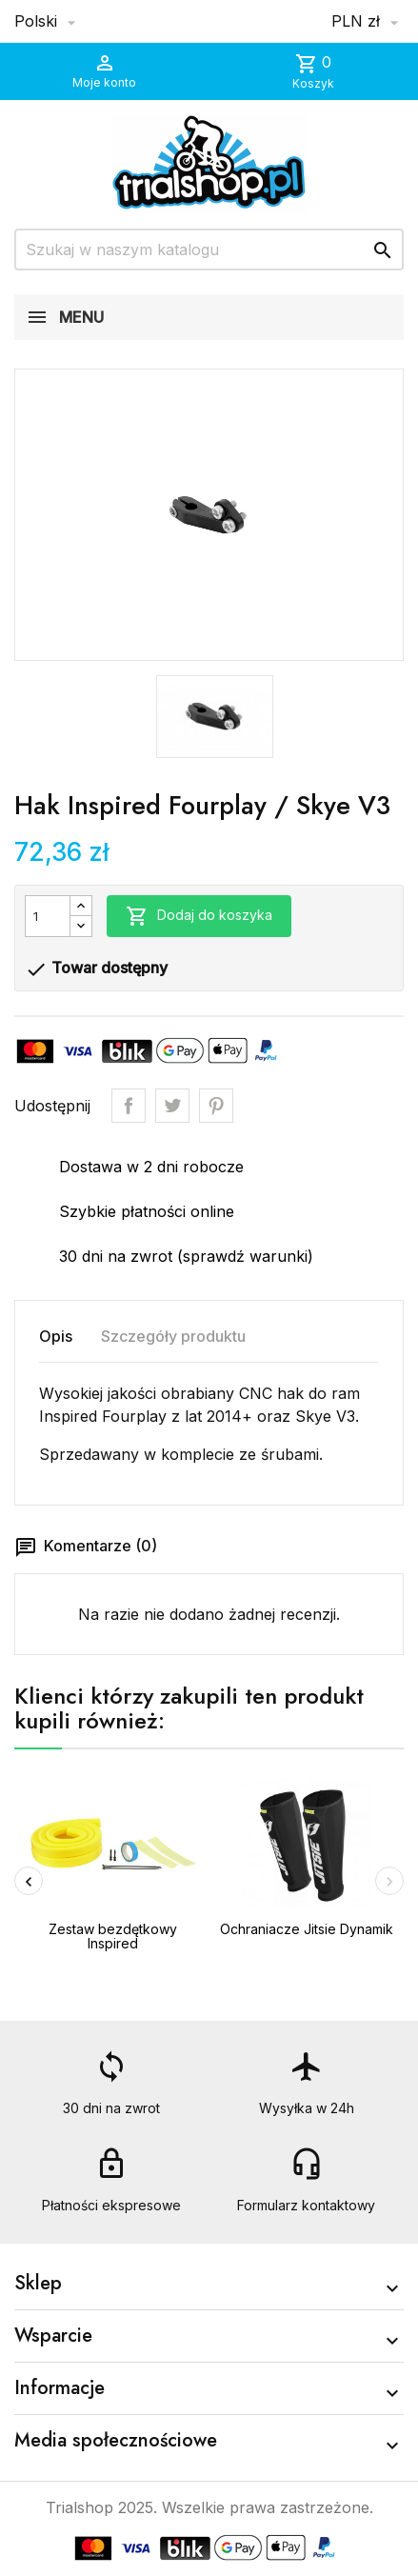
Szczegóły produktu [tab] (173, 1336)
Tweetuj (172, 1105)
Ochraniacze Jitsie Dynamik (306, 1929)
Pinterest (216, 1105)
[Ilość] (47, 916)
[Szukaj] (209, 249)
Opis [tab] (55, 1336)
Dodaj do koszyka (199, 916)
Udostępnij (128, 1105)
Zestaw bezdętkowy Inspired (113, 1936)
